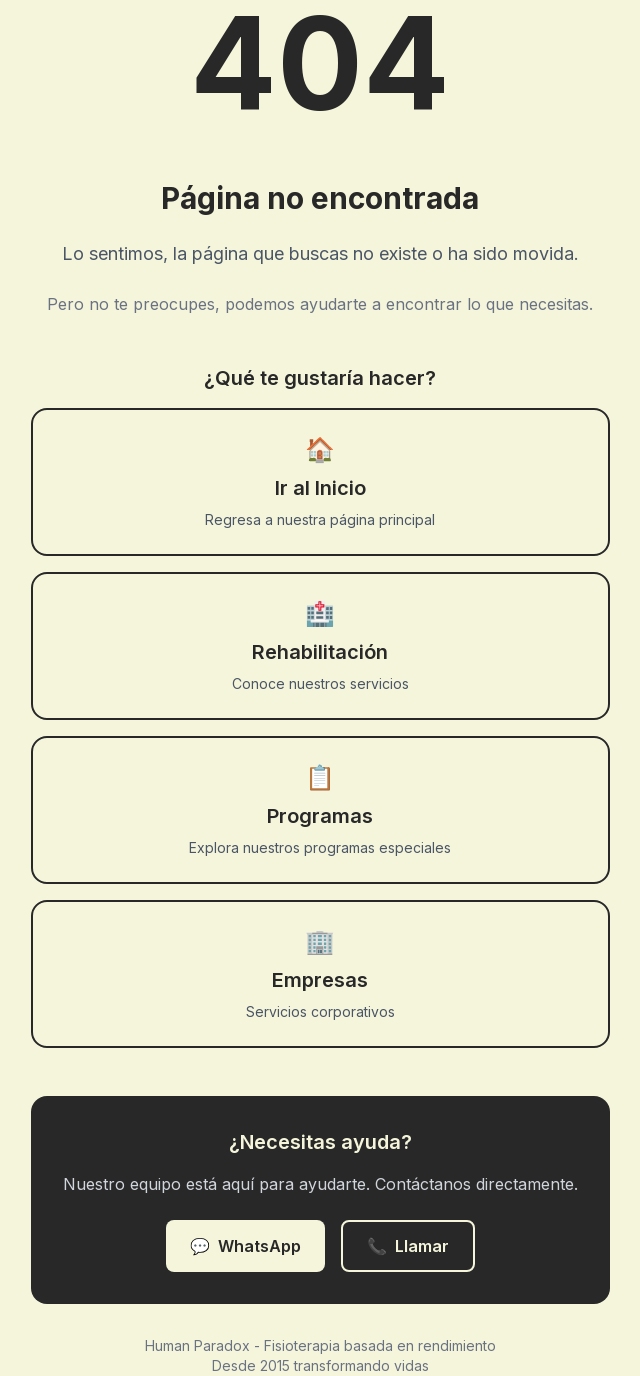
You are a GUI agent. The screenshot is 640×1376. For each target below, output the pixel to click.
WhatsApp (245, 1246)
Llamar (408, 1246)
